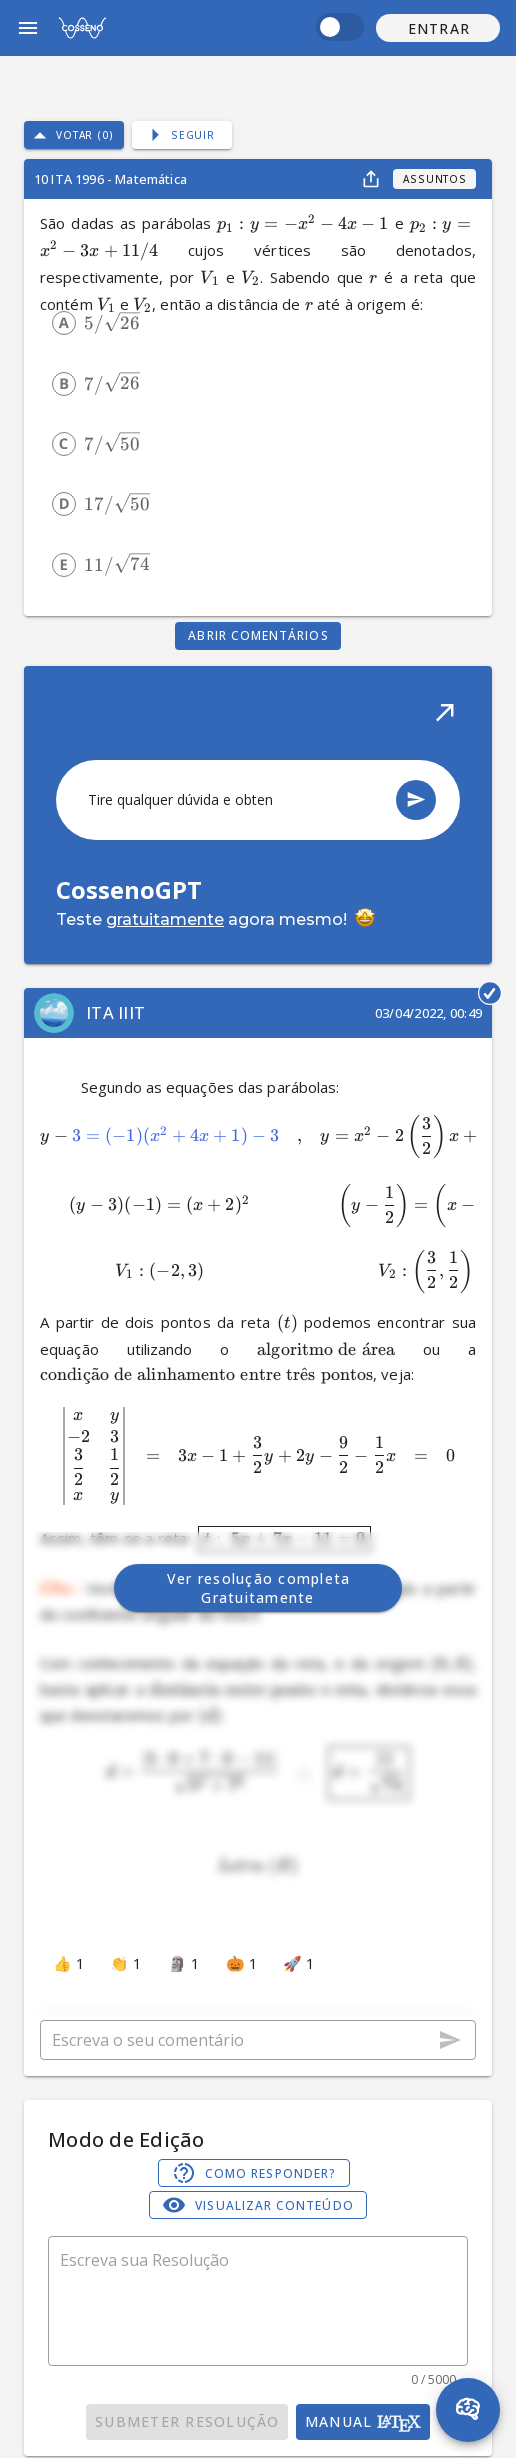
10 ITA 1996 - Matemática (110, 179)
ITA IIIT (115, 1012)
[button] (438, 28)
